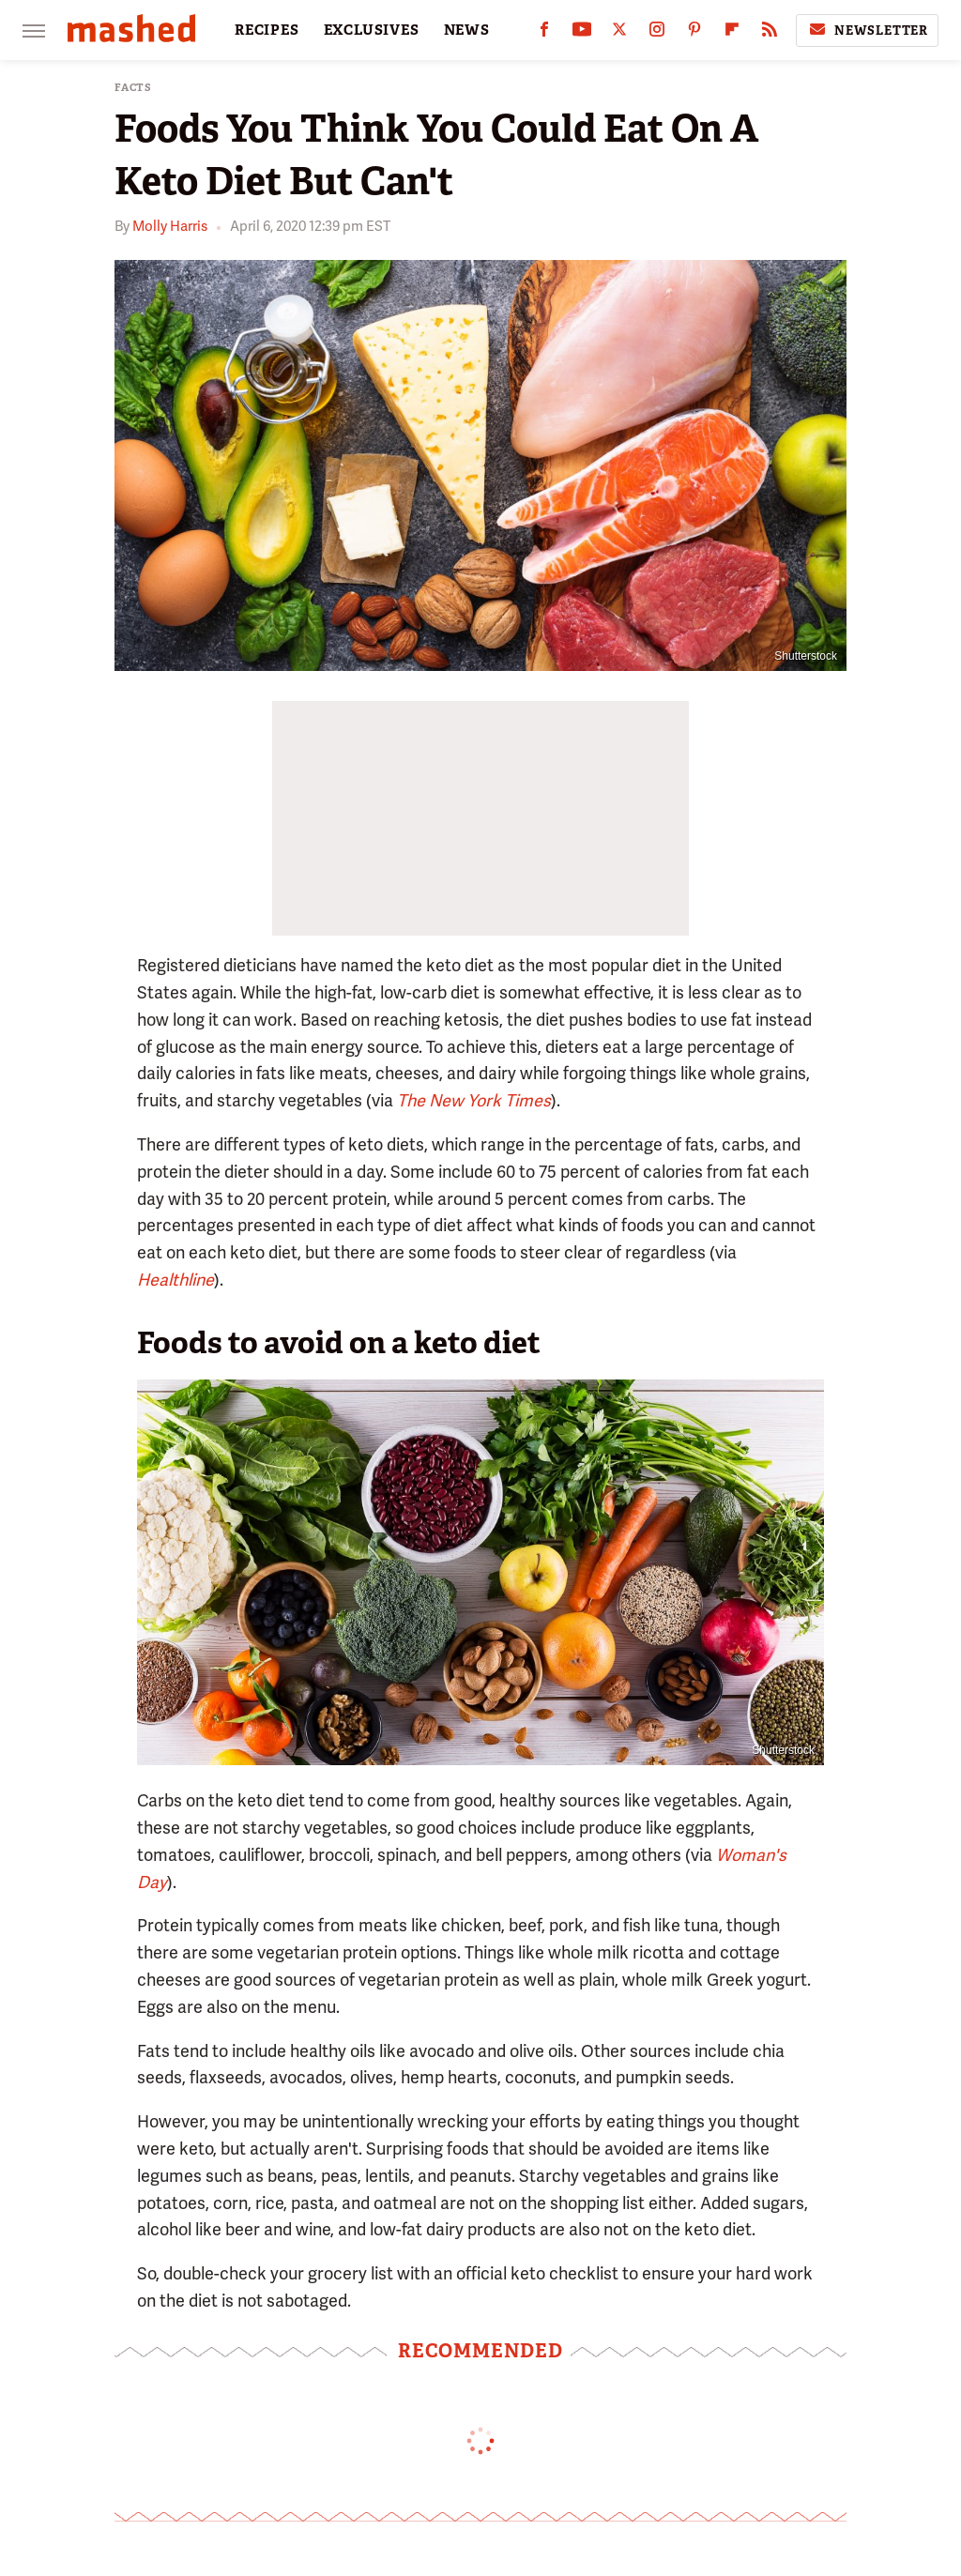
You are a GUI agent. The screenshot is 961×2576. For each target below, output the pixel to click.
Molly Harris (169, 226)
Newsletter (867, 30)
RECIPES (267, 30)
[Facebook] (544, 33)
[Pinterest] (694, 33)
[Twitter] (619, 33)
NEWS (467, 30)
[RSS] (769, 33)
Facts (133, 88)
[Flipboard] (732, 33)
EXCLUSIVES (371, 30)
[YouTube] (582, 33)
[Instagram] (657, 33)
